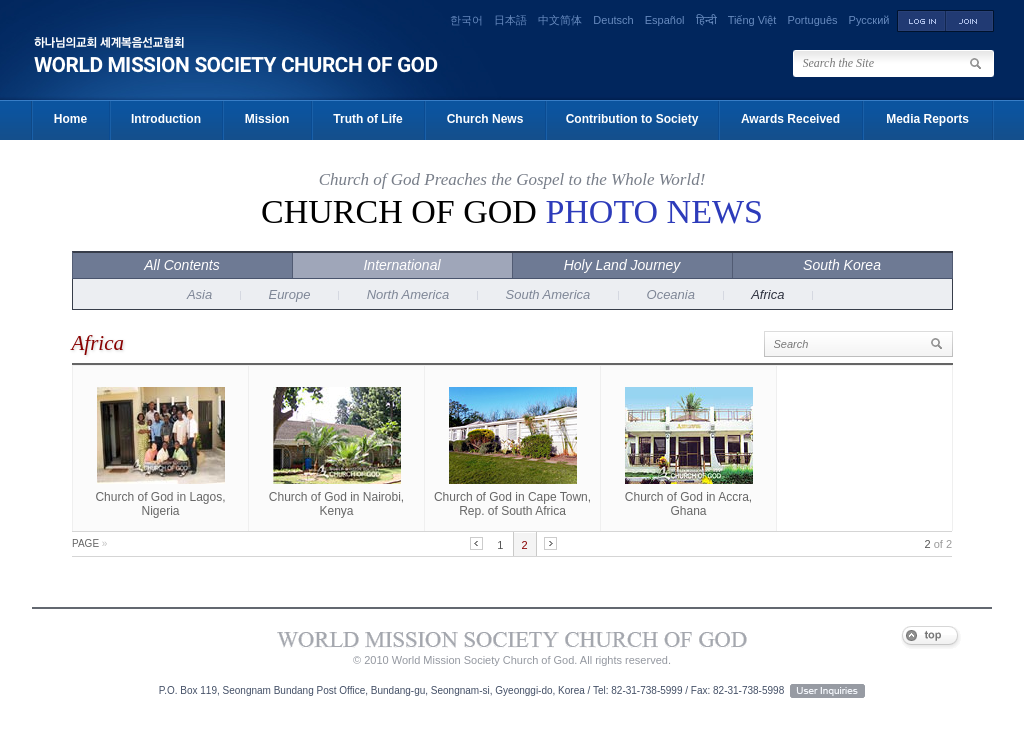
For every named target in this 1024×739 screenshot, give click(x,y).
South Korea (842, 265)
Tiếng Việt (752, 20)
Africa (767, 294)
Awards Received (790, 119)
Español (665, 20)
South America (548, 294)
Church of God (512, 211)
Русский (869, 20)
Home (70, 119)
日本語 (510, 20)
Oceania (671, 294)
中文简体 (560, 20)
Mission (267, 119)
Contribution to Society (632, 119)
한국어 (466, 20)
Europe (289, 294)
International (401, 265)
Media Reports (927, 119)
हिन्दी (706, 20)
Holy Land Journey (622, 265)
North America (408, 294)
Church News (485, 119)
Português (812, 20)
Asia (199, 294)
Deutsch (613, 20)
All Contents (181, 265)
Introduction (166, 119)
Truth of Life (367, 119)
